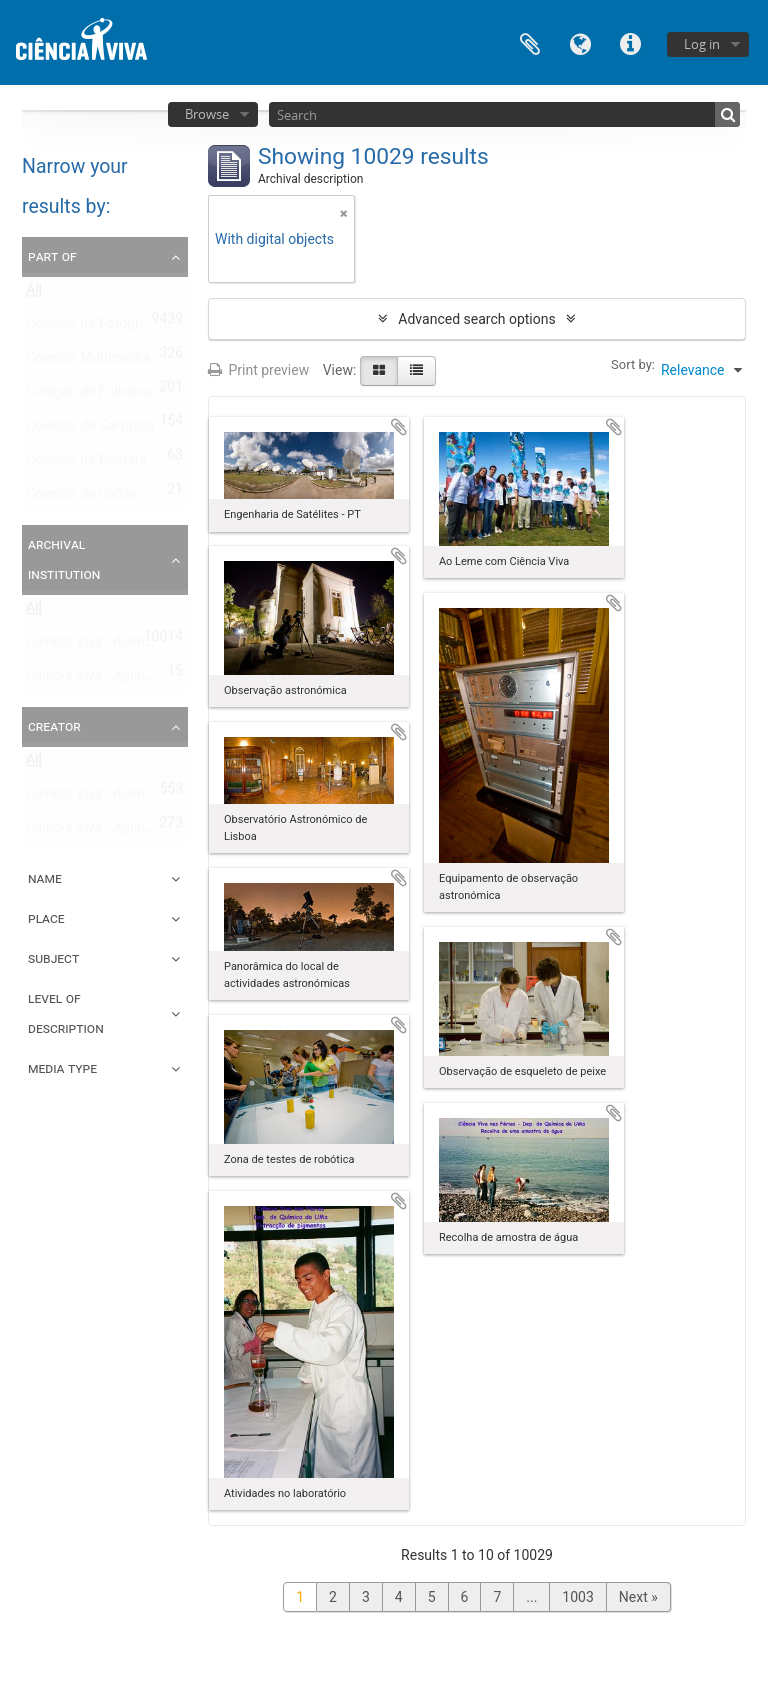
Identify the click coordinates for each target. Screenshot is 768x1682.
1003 (577, 1597)
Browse (207, 114)
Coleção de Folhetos (89, 396)
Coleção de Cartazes (90, 430)
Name (45, 878)
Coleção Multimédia (88, 362)
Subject (53, 958)
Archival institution (64, 559)
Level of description (66, 1013)
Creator (54, 726)
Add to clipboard (399, 427)
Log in (702, 44)
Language (580, 42)
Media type (62, 1068)
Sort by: (633, 364)
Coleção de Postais (86, 464)
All (34, 294)
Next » (638, 1597)
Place (46, 918)
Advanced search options (476, 319)
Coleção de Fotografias (98, 328)
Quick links (630, 42)
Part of (52, 256)
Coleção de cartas (82, 498)
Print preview (258, 370)
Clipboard (530, 42)
